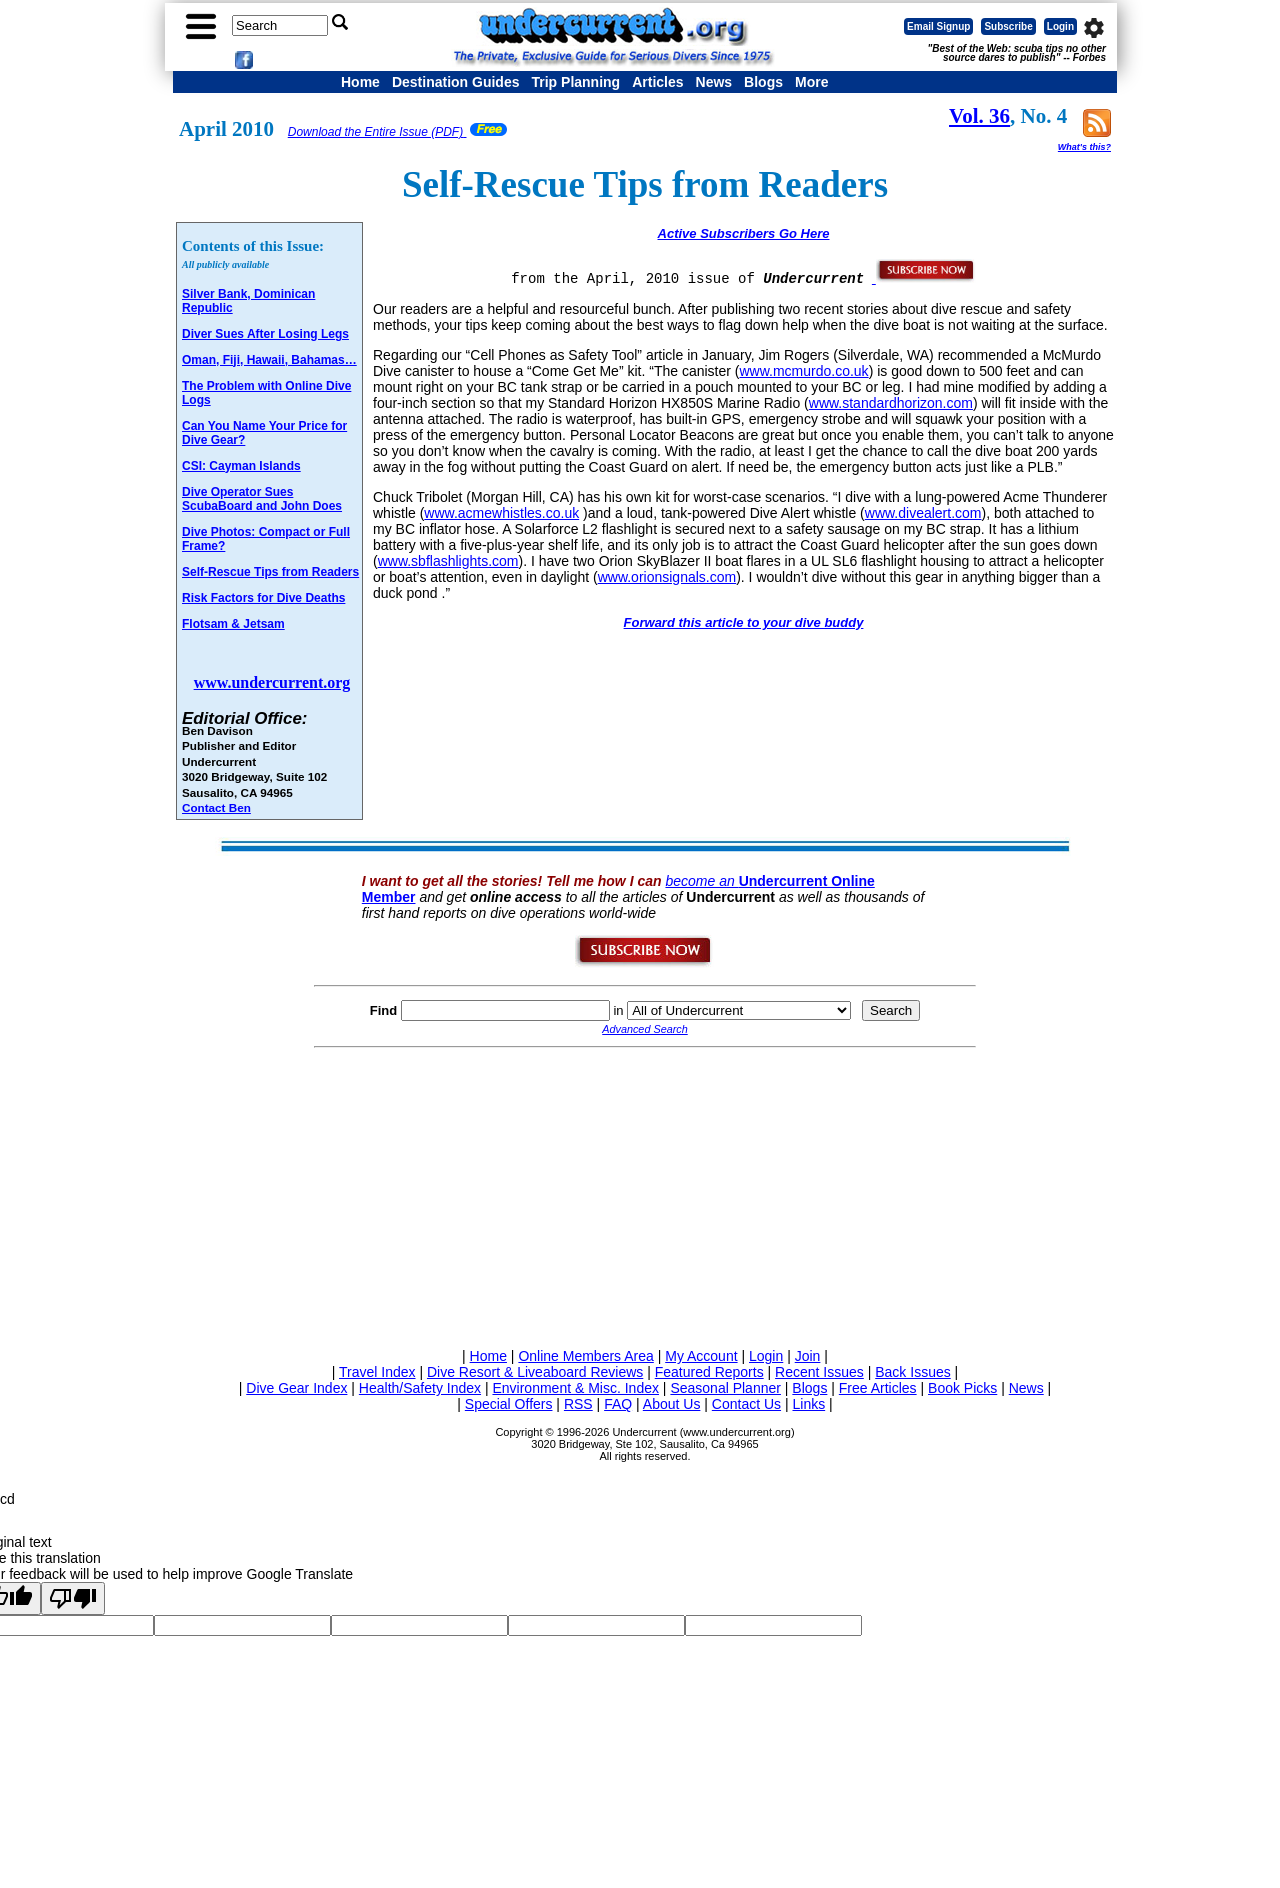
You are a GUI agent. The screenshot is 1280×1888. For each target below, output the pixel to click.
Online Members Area (585, 1356)
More (811, 82)
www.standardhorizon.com (891, 403)
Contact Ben (216, 807)
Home (360, 82)
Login (1060, 26)
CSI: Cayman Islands (241, 466)
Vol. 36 (979, 116)
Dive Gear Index (296, 1388)
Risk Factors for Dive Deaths (263, 598)
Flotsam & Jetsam (233, 624)
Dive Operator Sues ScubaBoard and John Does (262, 499)
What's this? (1084, 147)
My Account (701, 1356)
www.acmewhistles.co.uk (501, 513)
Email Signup (938, 26)
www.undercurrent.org (272, 682)
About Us (672, 1404)
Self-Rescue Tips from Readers (270, 572)
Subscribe (1008, 26)
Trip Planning (575, 82)
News (714, 82)
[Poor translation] (73, 1598)
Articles (657, 82)
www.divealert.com (923, 513)
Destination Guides (456, 82)
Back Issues (912, 1372)
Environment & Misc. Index (575, 1388)
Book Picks (962, 1388)
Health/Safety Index (420, 1388)
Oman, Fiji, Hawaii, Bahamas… (269, 360)
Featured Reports (709, 1372)
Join (808, 1356)
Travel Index (377, 1372)
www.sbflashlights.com (448, 561)
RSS (578, 1404)
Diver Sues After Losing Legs (265, 334)
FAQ (618, 1404)
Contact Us (746, 1404)
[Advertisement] (645, 1194)
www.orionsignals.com (667, 577)
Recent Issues (819, 1372)
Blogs (763, 82)
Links (808, 1404)
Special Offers (509, 1404)
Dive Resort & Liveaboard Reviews (535, 1372)
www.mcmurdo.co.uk (803, 371)
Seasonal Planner (725, 1388)
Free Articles (878, 1388)
